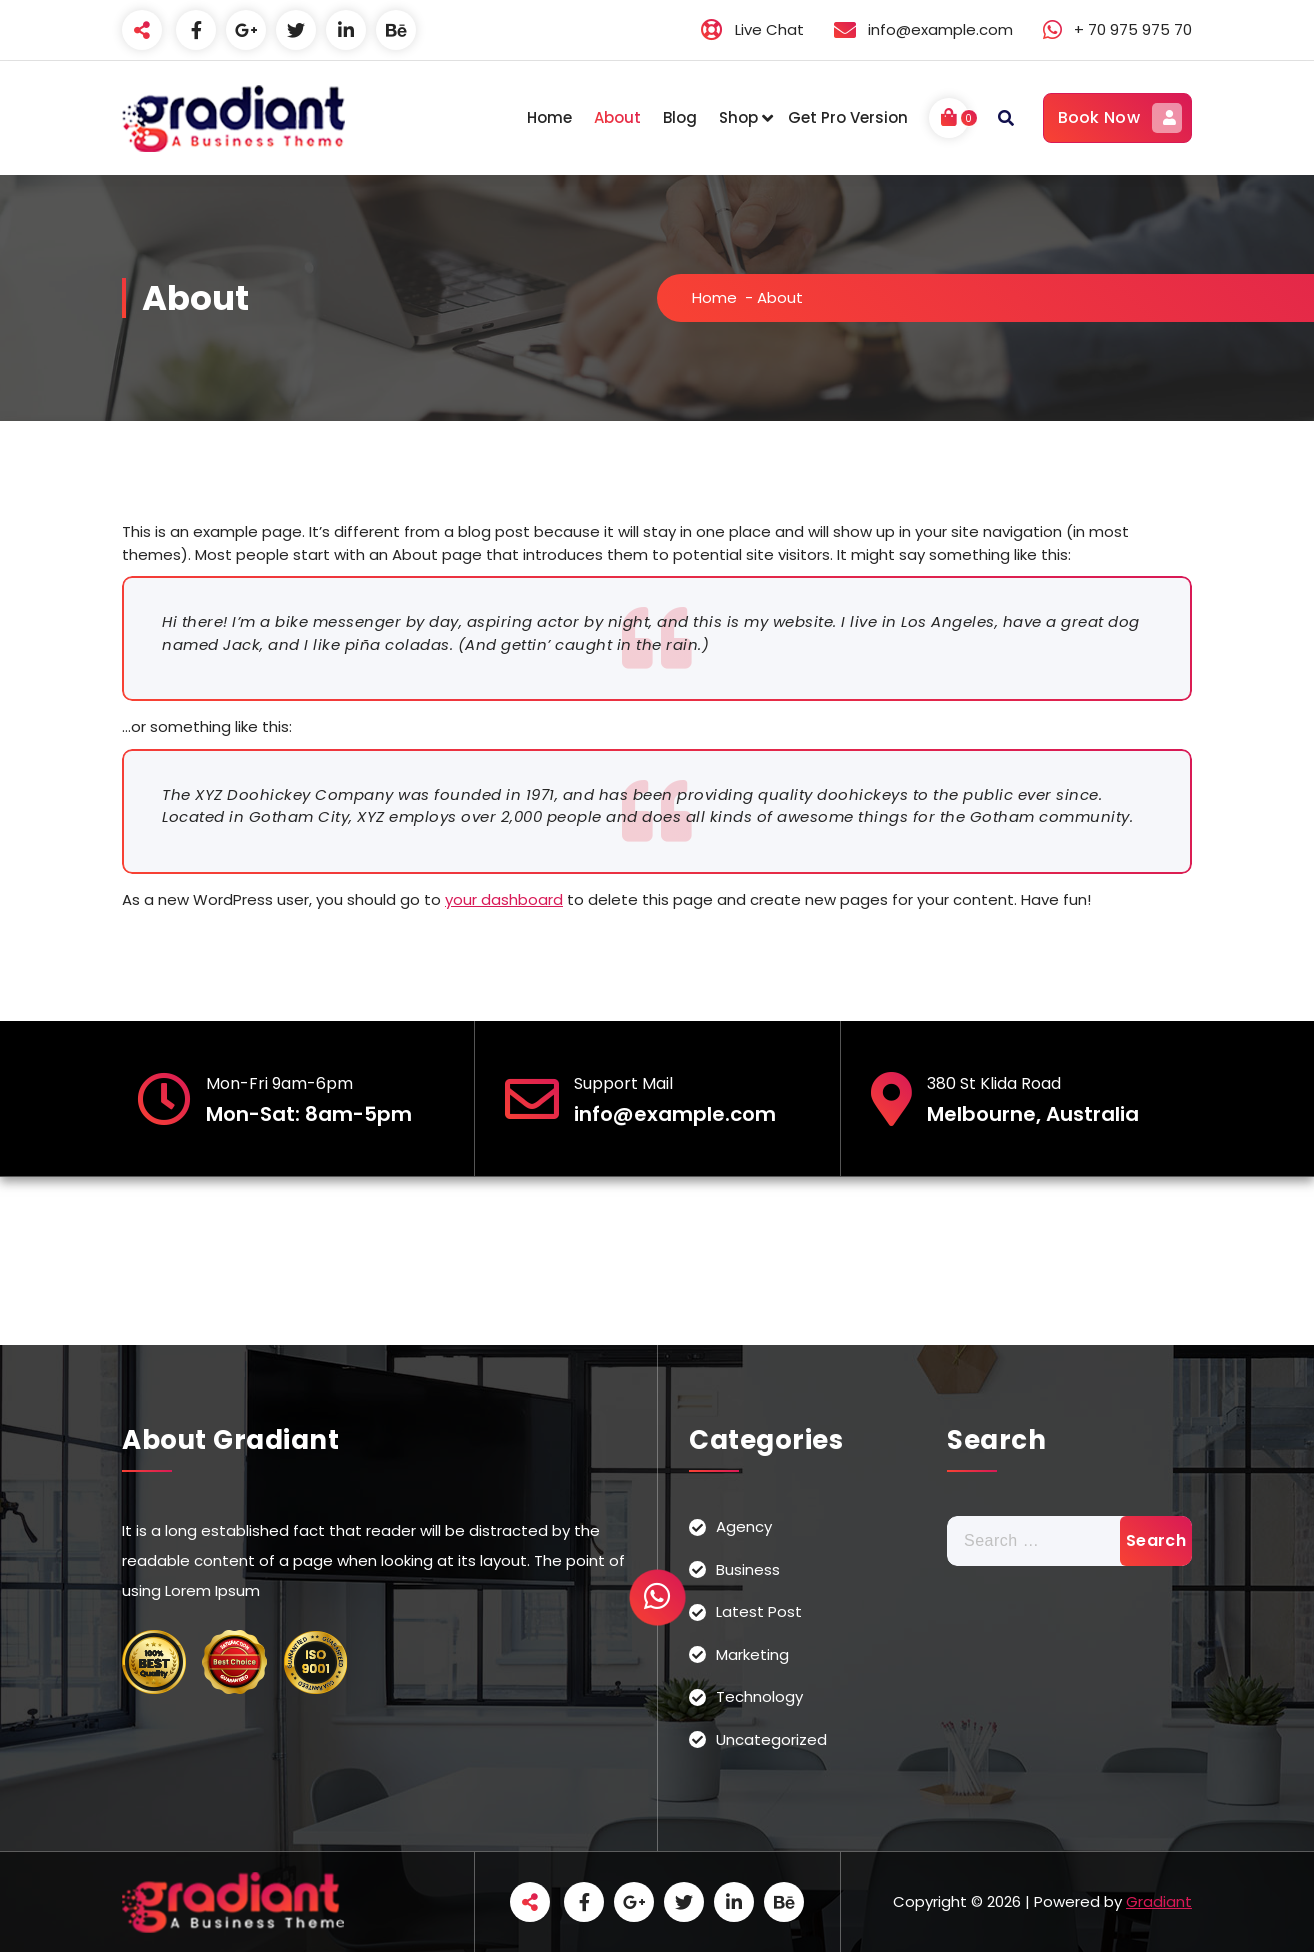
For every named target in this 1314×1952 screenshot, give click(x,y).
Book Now (1120, 118)
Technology (759, 1696)
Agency (744, 1526)
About (617, 117)
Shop (738, 117)
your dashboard (504, 899)
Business (748, 1569)
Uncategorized (771, 1739)
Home (549, 117)
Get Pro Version (848, 117)
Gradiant (1159, 1901)
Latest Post (759, 1611)
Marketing (752, 1654)
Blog (680, 117)
